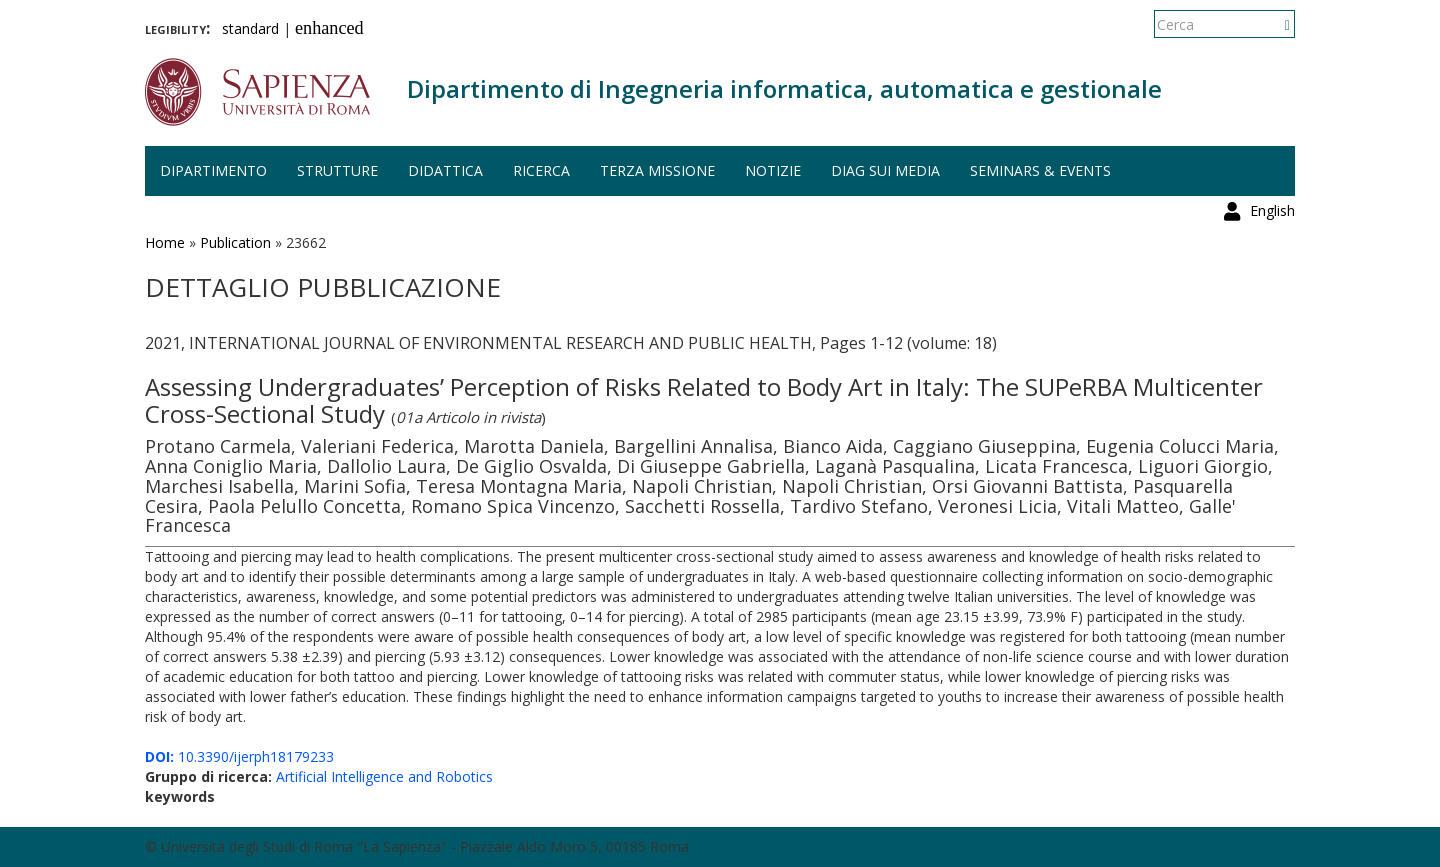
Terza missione (657, 170)
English (1272, 24)
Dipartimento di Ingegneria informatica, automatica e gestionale (784, 88)
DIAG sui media (885, 170)
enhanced (329, 28)
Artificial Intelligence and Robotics (384, 776)
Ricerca (541, 170)
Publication (235, 242)
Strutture (337, 170)
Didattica (445, 170)
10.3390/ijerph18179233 (239, 756)
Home (165, 242)
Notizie (773, 170)
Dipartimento (213, 170)
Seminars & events (1040, 170)
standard (250, 28)
